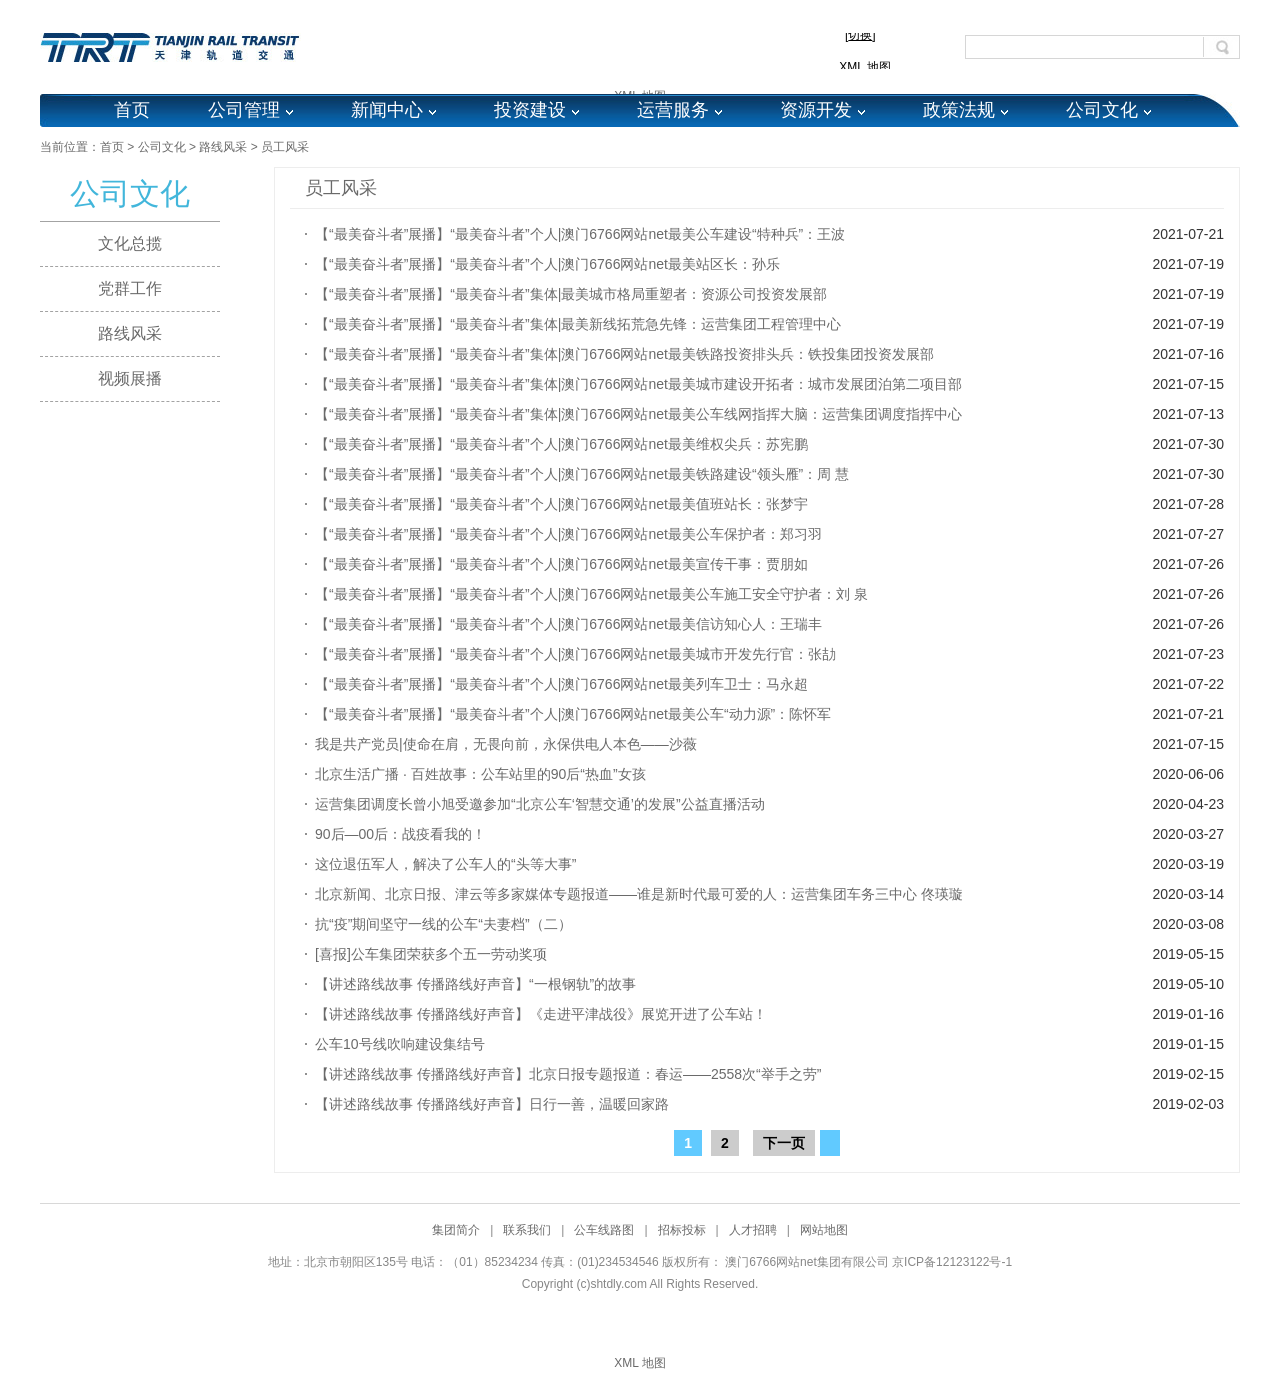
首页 (132, 110)
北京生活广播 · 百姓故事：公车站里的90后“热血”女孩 (480, 774)
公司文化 (1102, 110)
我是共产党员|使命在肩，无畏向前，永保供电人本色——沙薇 (506, 744)
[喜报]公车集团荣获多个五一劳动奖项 (431, 954)
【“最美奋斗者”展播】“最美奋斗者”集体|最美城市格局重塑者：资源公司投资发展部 (571, 294)
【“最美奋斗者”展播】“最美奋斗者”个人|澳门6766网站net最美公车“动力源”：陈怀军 (573, 714)
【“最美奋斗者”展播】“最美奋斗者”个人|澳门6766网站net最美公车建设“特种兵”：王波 (580, 234)
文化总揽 (130, 243)
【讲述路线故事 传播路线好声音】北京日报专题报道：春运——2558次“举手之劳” (568, 1074)
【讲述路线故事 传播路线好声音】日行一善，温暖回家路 (492, 1104)
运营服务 (673, 110)
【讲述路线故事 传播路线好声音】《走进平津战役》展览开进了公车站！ (541, 1014)
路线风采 (223, 147)
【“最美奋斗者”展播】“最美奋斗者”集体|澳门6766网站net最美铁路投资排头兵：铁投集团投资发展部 (624, 354)
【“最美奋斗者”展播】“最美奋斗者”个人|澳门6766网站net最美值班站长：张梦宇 (561, 504)
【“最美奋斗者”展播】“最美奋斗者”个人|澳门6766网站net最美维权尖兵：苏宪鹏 (561, 444)
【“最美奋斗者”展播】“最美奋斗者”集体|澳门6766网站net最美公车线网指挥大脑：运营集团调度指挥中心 (638, 414)
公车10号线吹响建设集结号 (400, 1044)
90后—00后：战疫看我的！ (400, 834)
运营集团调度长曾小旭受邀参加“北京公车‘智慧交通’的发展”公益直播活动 (540, 804)
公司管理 (244, 110)
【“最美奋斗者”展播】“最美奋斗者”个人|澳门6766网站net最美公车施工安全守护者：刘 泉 (591, 594)
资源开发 (816, 110)
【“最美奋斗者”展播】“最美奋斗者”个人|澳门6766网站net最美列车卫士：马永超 (561, 684)
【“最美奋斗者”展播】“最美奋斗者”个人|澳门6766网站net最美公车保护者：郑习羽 (568, 534)
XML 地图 (640, 1363)
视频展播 (130, 378)
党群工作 (130, 288)
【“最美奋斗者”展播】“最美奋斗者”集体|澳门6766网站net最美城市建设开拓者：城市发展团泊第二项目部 (638, 384)
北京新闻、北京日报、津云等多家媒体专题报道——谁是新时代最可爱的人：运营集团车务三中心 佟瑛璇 (639, 894)
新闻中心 (387, 110)
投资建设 (530, 110)
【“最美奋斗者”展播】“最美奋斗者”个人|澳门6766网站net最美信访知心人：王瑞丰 (568, 624)
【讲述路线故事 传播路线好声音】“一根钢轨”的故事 (475, 984)
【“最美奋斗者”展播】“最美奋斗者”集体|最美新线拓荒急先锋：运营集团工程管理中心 (578, 324)
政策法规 (959, 110)
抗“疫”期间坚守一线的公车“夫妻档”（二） (443, 924)
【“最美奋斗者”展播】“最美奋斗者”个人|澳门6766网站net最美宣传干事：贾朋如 (561, 564)
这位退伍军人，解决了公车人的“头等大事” (445, 864)
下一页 (784, 1143)
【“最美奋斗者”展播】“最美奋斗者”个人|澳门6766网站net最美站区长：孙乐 (547, 264)
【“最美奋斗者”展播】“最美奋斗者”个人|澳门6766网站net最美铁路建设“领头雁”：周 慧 (582, 474)
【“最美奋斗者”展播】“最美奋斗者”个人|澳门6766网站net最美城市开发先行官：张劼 (575, 654)
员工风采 (285, 147)
